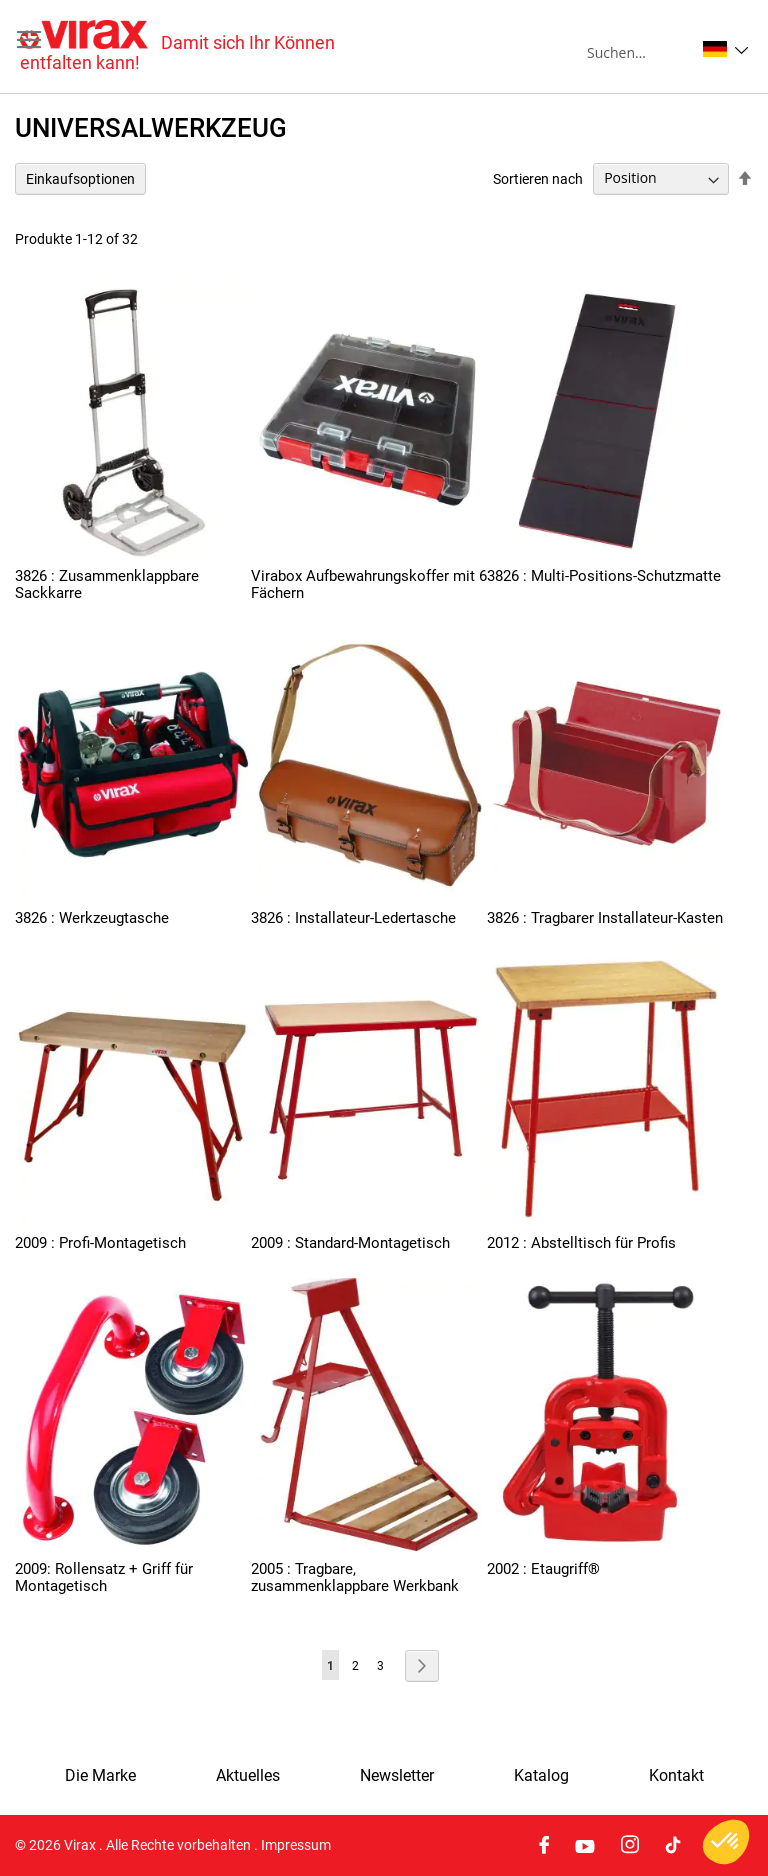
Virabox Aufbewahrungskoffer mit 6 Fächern (369, 584)
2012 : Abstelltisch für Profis (581, 1243)
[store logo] (202, 46)
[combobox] (640, 52)
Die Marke (100, 1776)
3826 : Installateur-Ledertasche (353, 918)
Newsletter (397, 1776)
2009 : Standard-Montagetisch (350, 1243)
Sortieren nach (538, 178)
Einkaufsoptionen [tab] (80, 179)
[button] (725, 49)
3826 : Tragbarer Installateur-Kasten (605, 918)
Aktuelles (248, 1776)
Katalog (541, 1776)
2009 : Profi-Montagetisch (100, 1243)
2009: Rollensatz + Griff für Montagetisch (104, 1577)
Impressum (296, 1845)
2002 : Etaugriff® (543, 1569)
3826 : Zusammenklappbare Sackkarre (107, 584)
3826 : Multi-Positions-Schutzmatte (604, 576)
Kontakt (676, 1776)
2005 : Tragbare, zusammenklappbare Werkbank (355, 1577)
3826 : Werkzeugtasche (92, 918)
